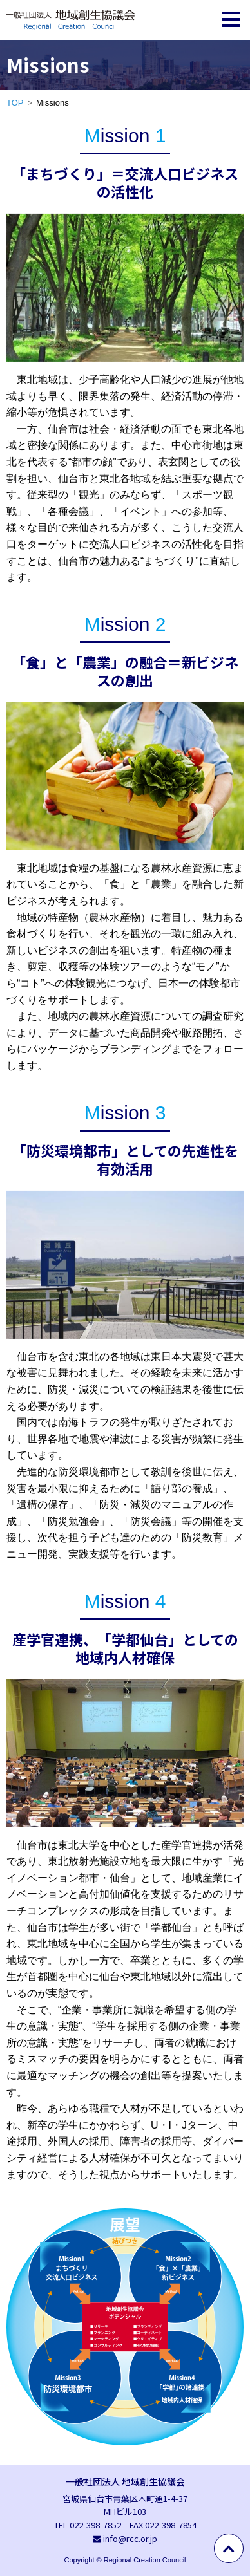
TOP (15, 102)
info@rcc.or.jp (130, 2538)
